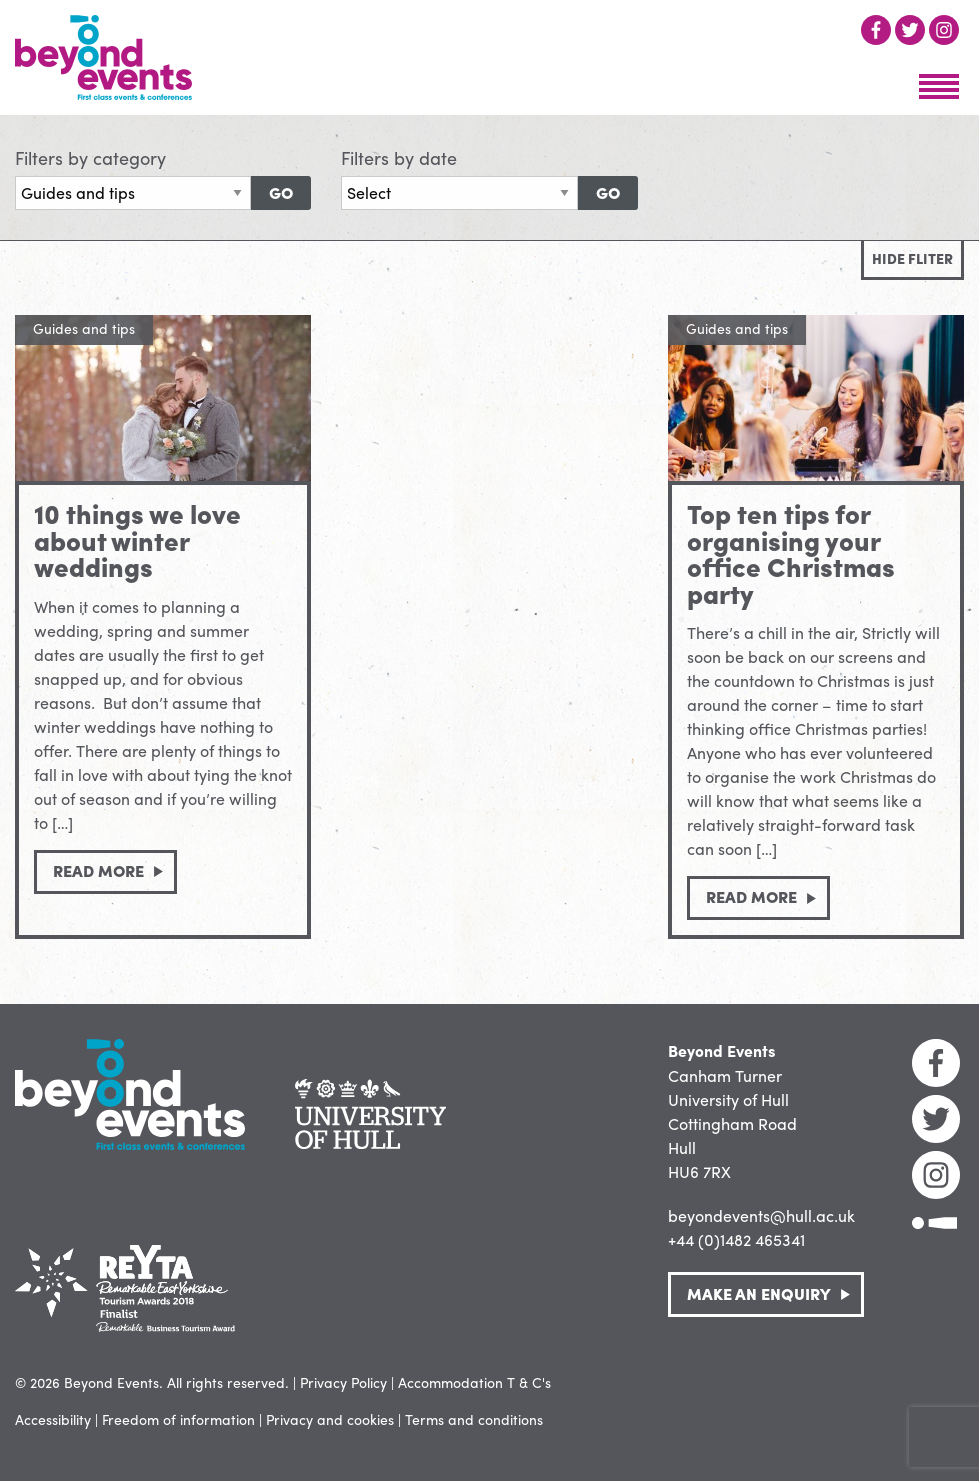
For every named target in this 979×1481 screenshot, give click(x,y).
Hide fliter (912, 258)
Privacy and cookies (330, 1419)
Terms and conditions (474, 1419)
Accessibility (53, 1419)
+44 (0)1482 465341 (736, 1239)
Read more (98, 870)
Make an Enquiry (759, 1293)
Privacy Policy (343, 1382)
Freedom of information (178, 1419)
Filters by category (90, 157)
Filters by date (399, 157)
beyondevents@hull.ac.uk (761, 1215)
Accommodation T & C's (474, 1382)
